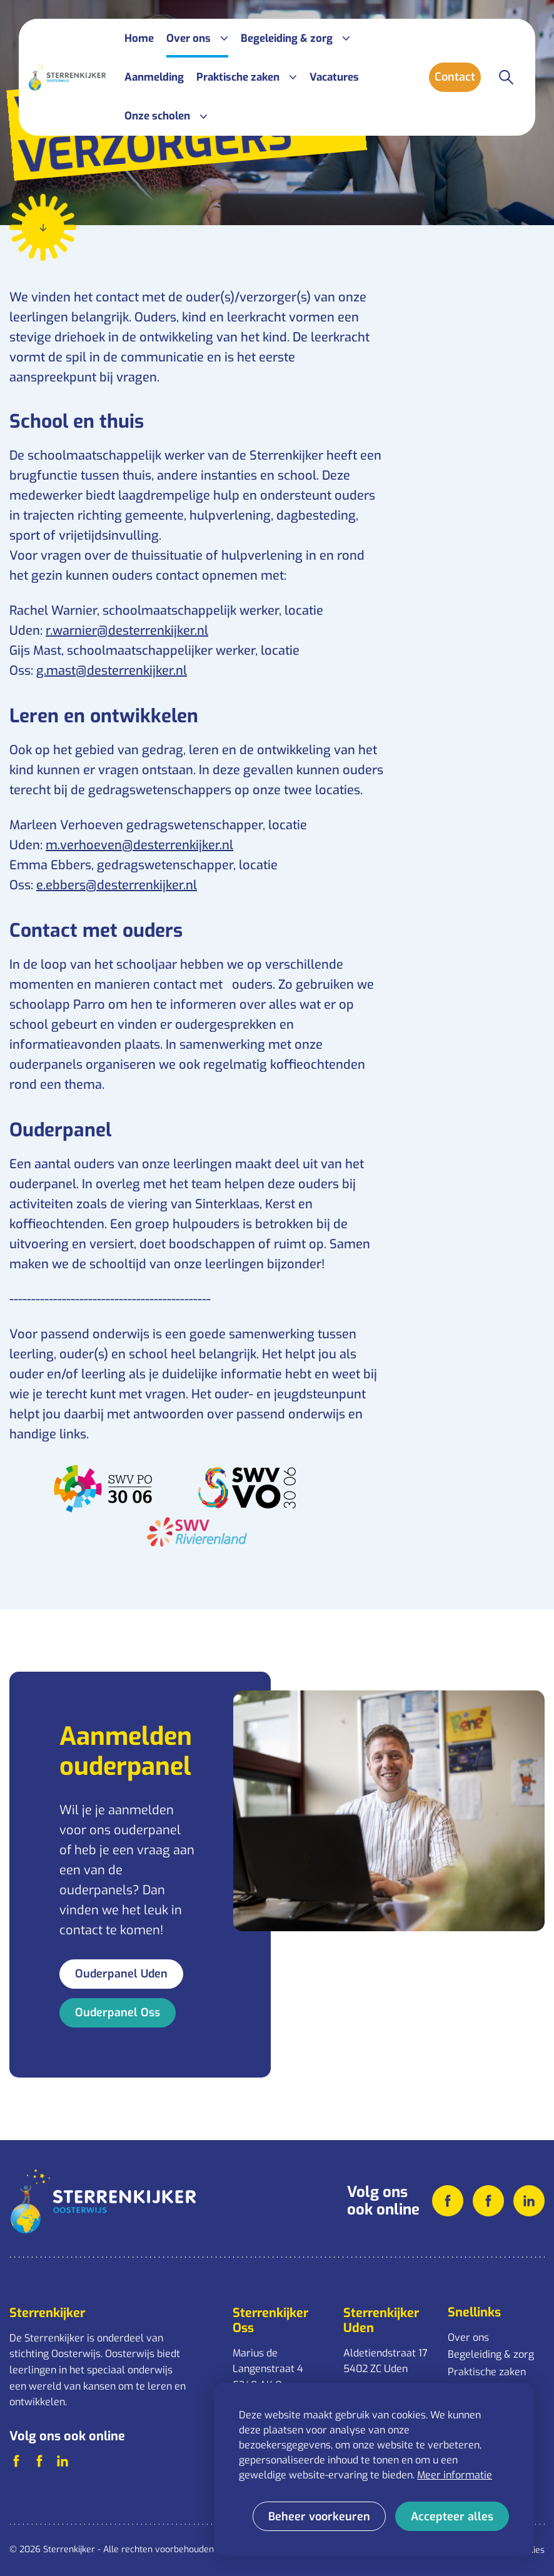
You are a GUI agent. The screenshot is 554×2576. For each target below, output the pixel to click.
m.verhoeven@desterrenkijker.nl (139, 845)
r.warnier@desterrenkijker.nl (127, 630)
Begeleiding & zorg (491, 2354)
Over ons (468, 2337)
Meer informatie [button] (454, 2475)
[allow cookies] (452, 2516)
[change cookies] (319, 2516)
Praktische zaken (487, 2371)
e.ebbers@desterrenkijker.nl (116, 885)
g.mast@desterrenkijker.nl (111, 670)
